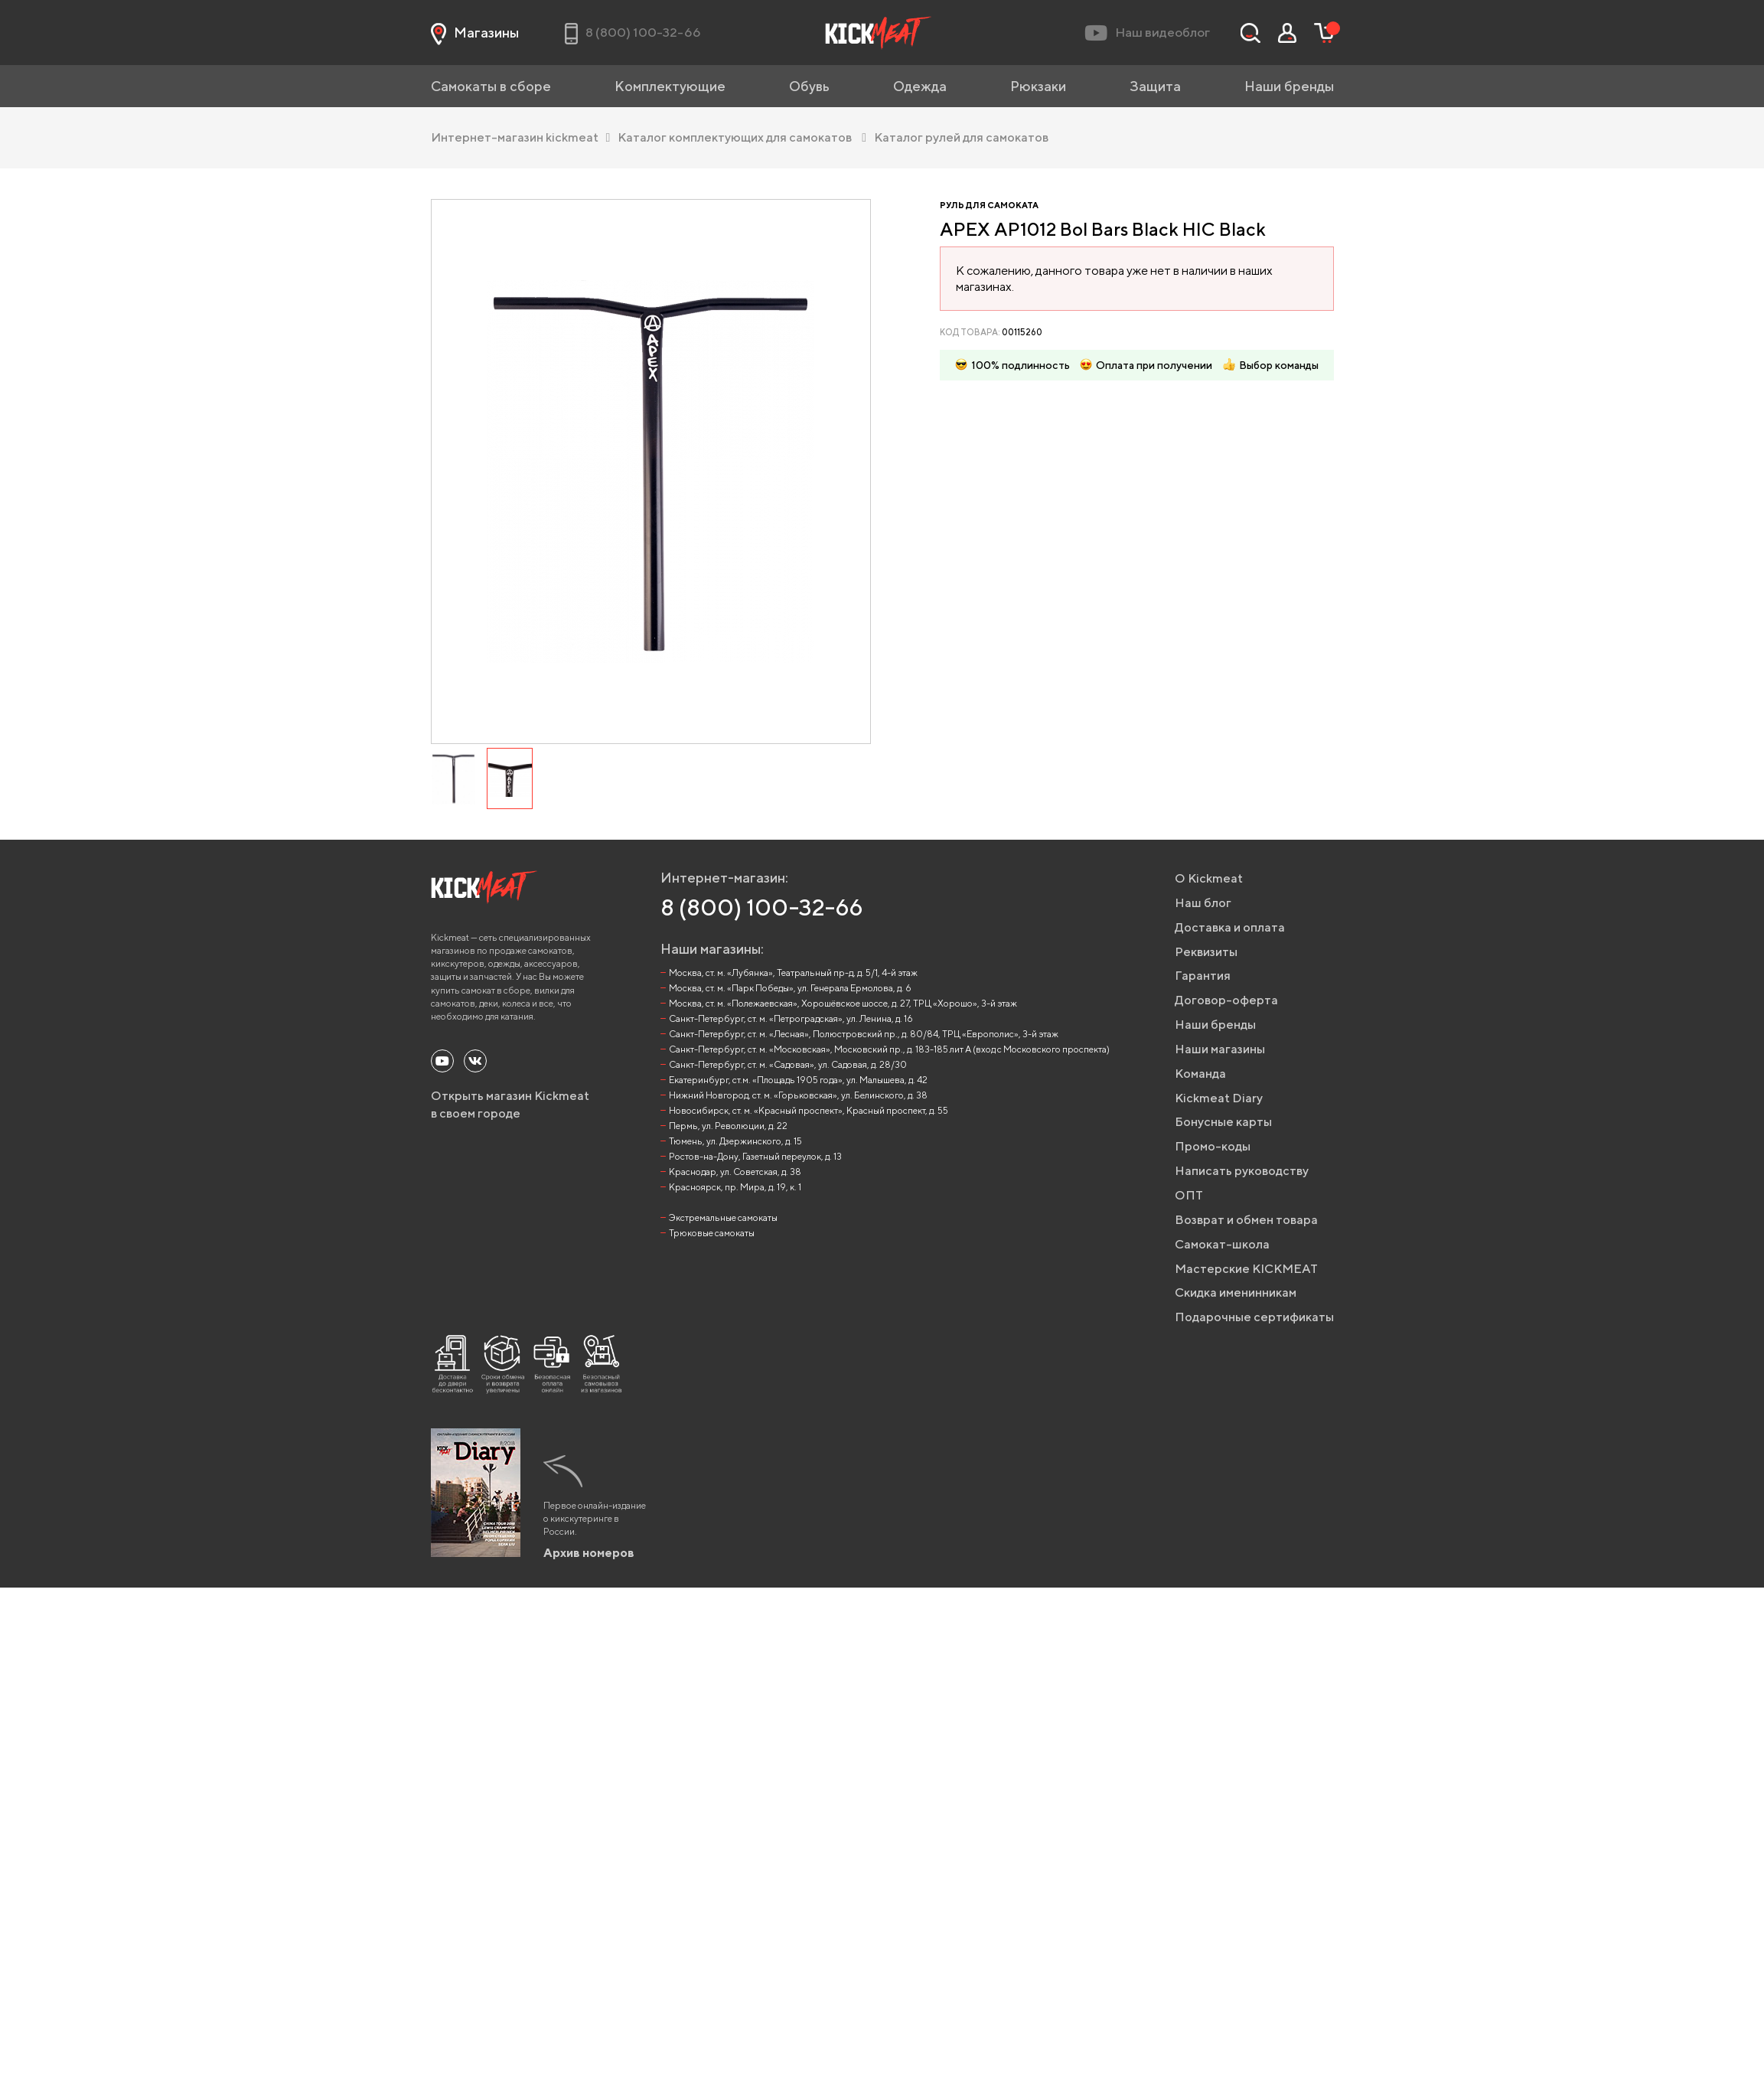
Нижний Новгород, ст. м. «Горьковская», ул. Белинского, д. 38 (798, 1095)
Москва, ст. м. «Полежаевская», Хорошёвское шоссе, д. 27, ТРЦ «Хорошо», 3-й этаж (843, 1003)
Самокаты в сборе (491, 86)
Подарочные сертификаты (1254, 1317)
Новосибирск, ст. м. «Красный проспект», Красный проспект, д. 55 (808, 1110)
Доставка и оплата (1230, 927)
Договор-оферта (1226, 1000)
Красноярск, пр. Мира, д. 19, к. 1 (735, 1187)
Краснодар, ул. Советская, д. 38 (735, 1171)
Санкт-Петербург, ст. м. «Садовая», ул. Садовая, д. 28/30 (788, 1064)
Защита (1155, 86)
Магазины (475, 33)
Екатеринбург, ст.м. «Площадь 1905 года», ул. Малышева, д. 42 (798, 1079)
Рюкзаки (1038, 86)
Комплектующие (670, 86)
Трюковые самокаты (712, 1233)
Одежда (920, 86)
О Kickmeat (1209, 878)
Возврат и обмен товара (1246, 1219)
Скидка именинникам (1235, 1292)
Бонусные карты (1223, 1122)
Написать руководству (1242, 1171)
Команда (1200, 1073)
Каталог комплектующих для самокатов (742, 137)
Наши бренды (1289, 86)
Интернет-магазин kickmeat (521, 137)
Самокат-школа (1222, 1244)
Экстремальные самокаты (723, 1217)
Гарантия (1203, 975)
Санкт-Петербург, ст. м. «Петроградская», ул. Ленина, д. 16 (791, 1018)
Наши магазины (1220, 1049)
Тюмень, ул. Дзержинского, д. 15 (735, 1141)
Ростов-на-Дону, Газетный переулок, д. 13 (755, 1156)
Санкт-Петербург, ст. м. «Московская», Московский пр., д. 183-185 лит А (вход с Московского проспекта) (889, 1049)
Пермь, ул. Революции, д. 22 (728, 1125)
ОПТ (1189, 1195)
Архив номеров (588, 1552)
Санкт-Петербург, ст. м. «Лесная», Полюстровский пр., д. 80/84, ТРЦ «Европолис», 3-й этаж (863, 1034)
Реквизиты (1206, 952)
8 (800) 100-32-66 (761, 907)
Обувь (809, 86)
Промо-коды (1212, 1146)
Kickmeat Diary (1219, 1098)
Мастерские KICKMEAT (1246, 1268)
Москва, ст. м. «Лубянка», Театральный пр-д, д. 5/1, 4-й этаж (793, 972)
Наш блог (1203, 903)
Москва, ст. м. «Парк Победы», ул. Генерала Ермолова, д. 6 (790, 988)
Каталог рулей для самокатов (961, 137)
